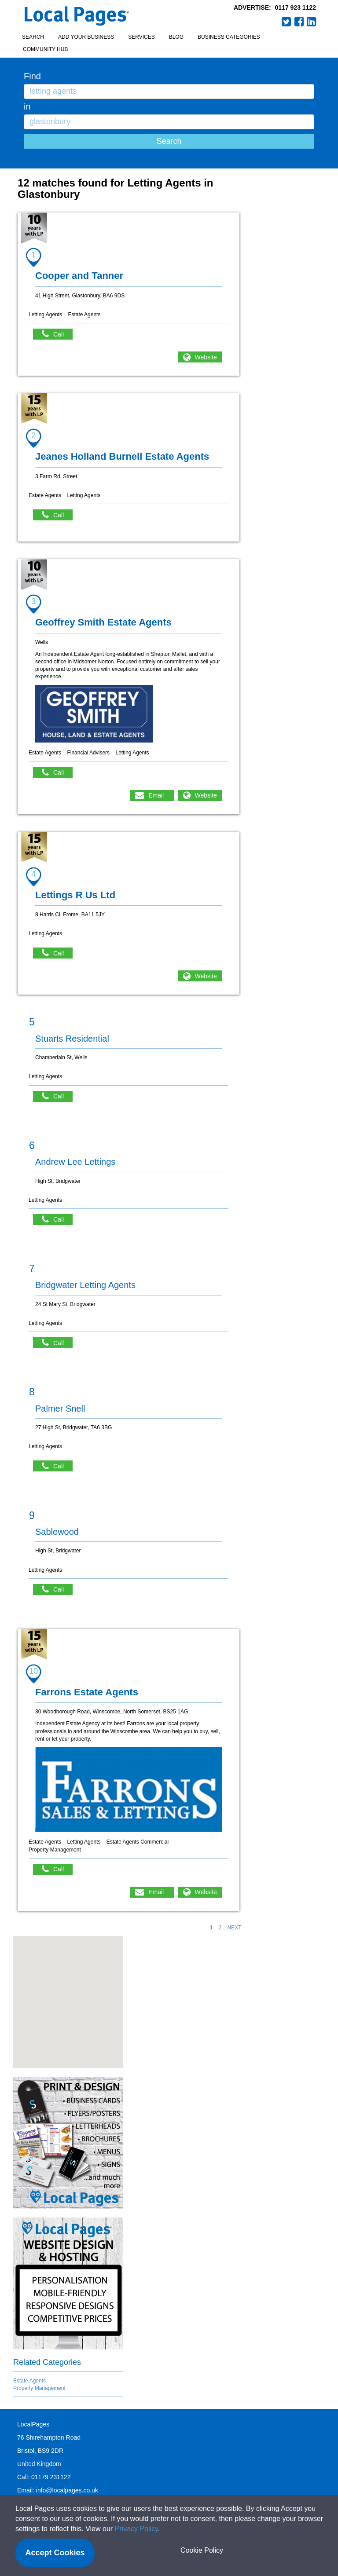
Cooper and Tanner (79, 275)
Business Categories (229, 37)
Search (33, 37)
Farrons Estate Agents (86, 1692)
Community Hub (45, 49)
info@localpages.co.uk (67, 2490)
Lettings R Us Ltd (75, 894)
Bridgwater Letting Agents (85, 1285)
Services (141, 37)
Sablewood (57, 1532)
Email (156, 795)
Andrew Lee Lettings (75, 1162)
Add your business (86, 37)
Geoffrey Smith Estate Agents (103, 622)
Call (57, 334)
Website (206, 357)
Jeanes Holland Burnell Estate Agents (122, 456)
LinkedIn (311, 21)
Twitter (286, 21)
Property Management (39, 2388)
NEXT (234, 1928)
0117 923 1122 (295, 7)
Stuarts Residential (72, 1038)
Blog (176, 37)
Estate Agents (29, 2381)
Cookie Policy (201, 2550)
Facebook (299, 21)
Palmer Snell (60, 1408)
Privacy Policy (136, 2528)
